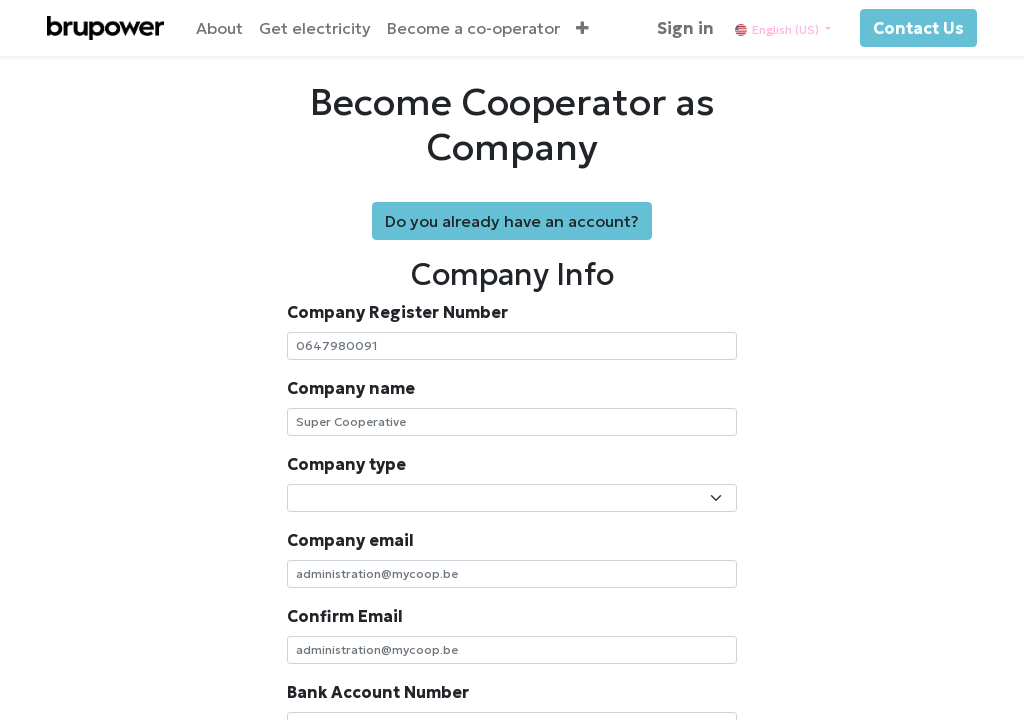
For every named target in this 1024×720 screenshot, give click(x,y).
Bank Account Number (378, 692)
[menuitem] (219, 28)
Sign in (685, 28)
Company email (350, 540)
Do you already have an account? (512, 221)
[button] (582, 28)
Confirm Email (345, 616)
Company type (346, 464)
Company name (351, 388)
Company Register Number (397, 312)
